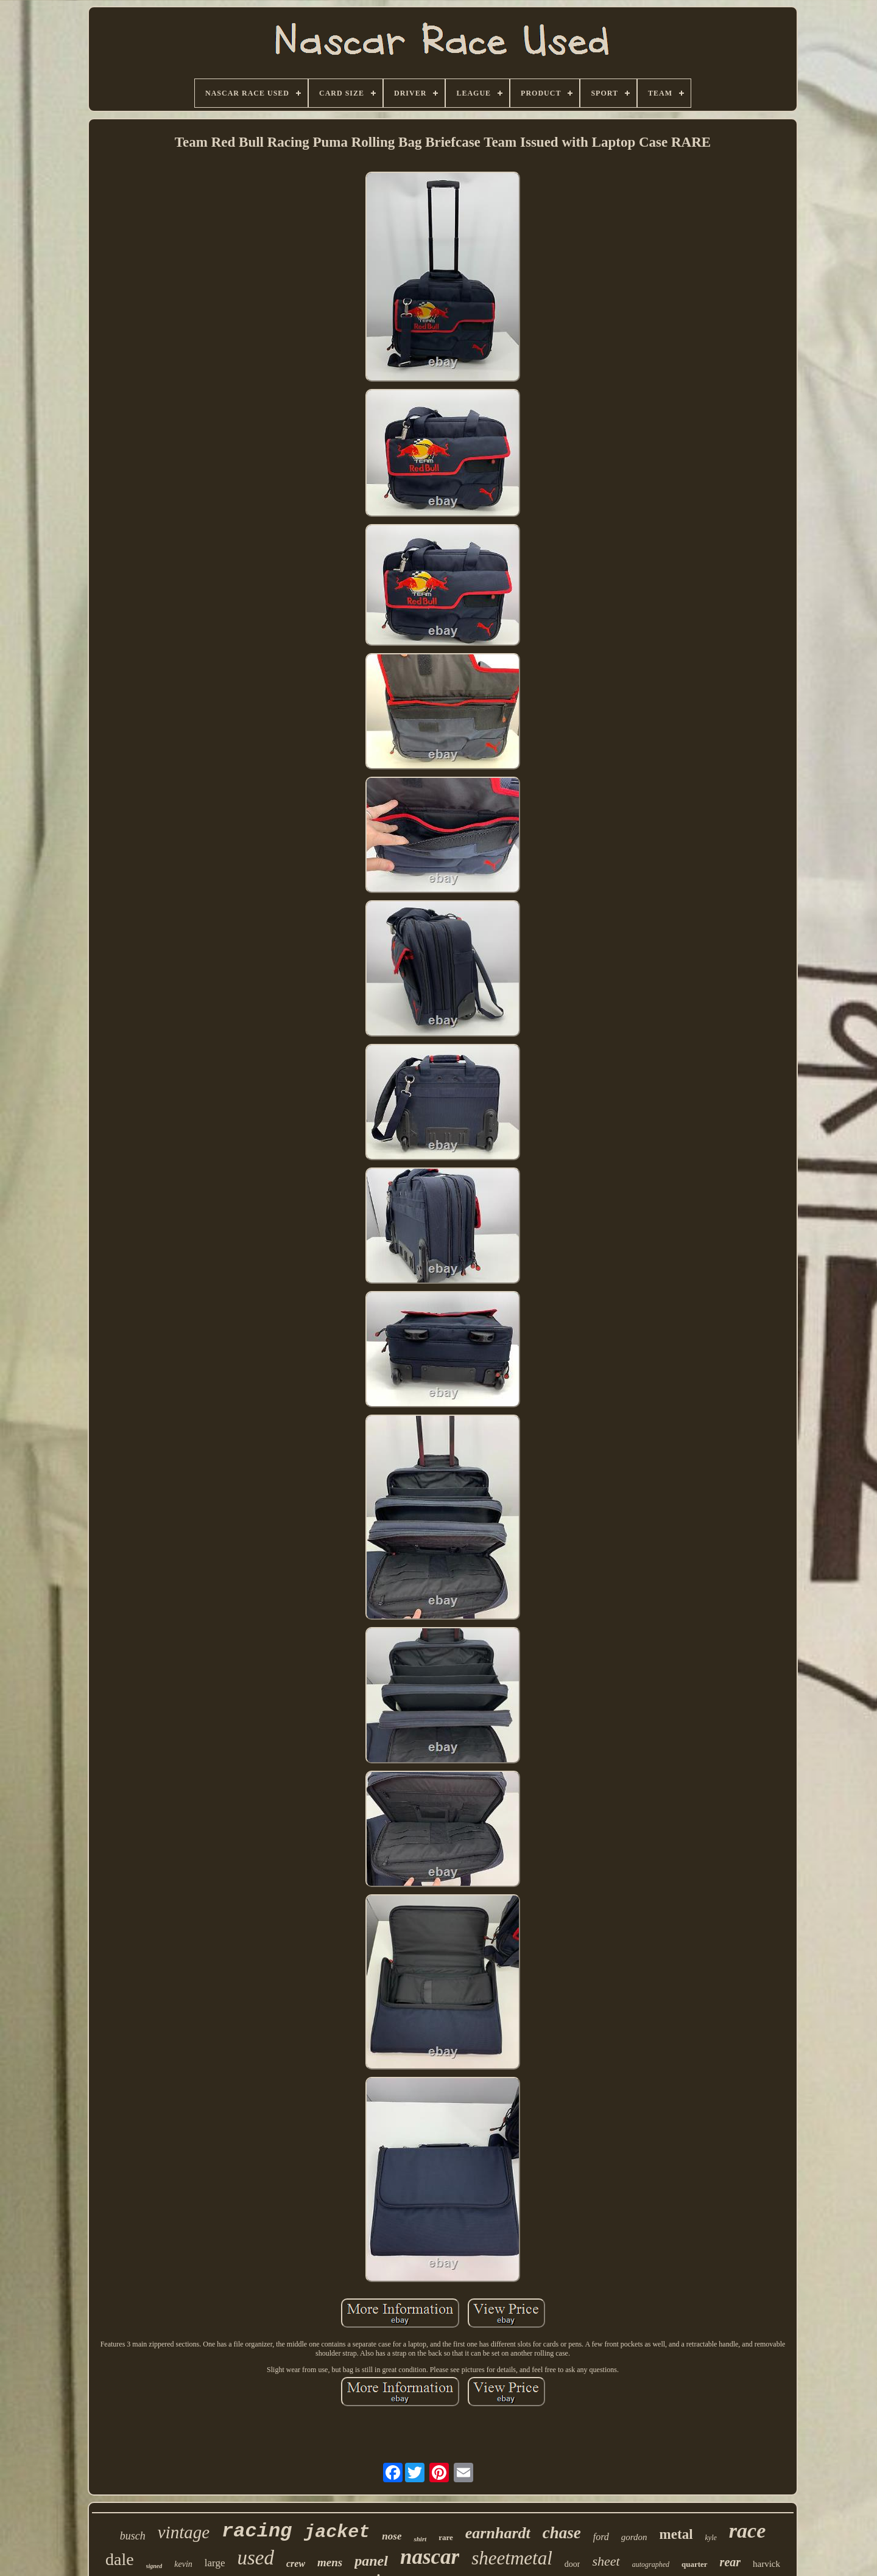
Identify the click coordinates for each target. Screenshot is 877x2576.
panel (371, 2561)
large (215, 2563)
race (747, 2530)
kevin (183, 2564)
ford (601, 2537)
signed (154, 2566)
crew (295, 2563)
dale (119, 2559)
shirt (420, 2539)
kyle (711, 2537)
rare (445, 2537)
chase (562, 2533)
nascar (429, 2557)
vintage (184, 2532)
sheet (605, 2561)
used (255, 2558)
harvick (766, 2564)
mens (329, 2562)
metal (676, 2534)
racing (257, 2531)
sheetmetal (511, 2558)
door (572, 2564)
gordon (634, 2537)
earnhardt (497, 2533)
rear (730, 2562)
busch (133, 2536)
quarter (695, 2564)
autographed (650, 2564)
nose (391, 2536)
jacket (337, 2532)
